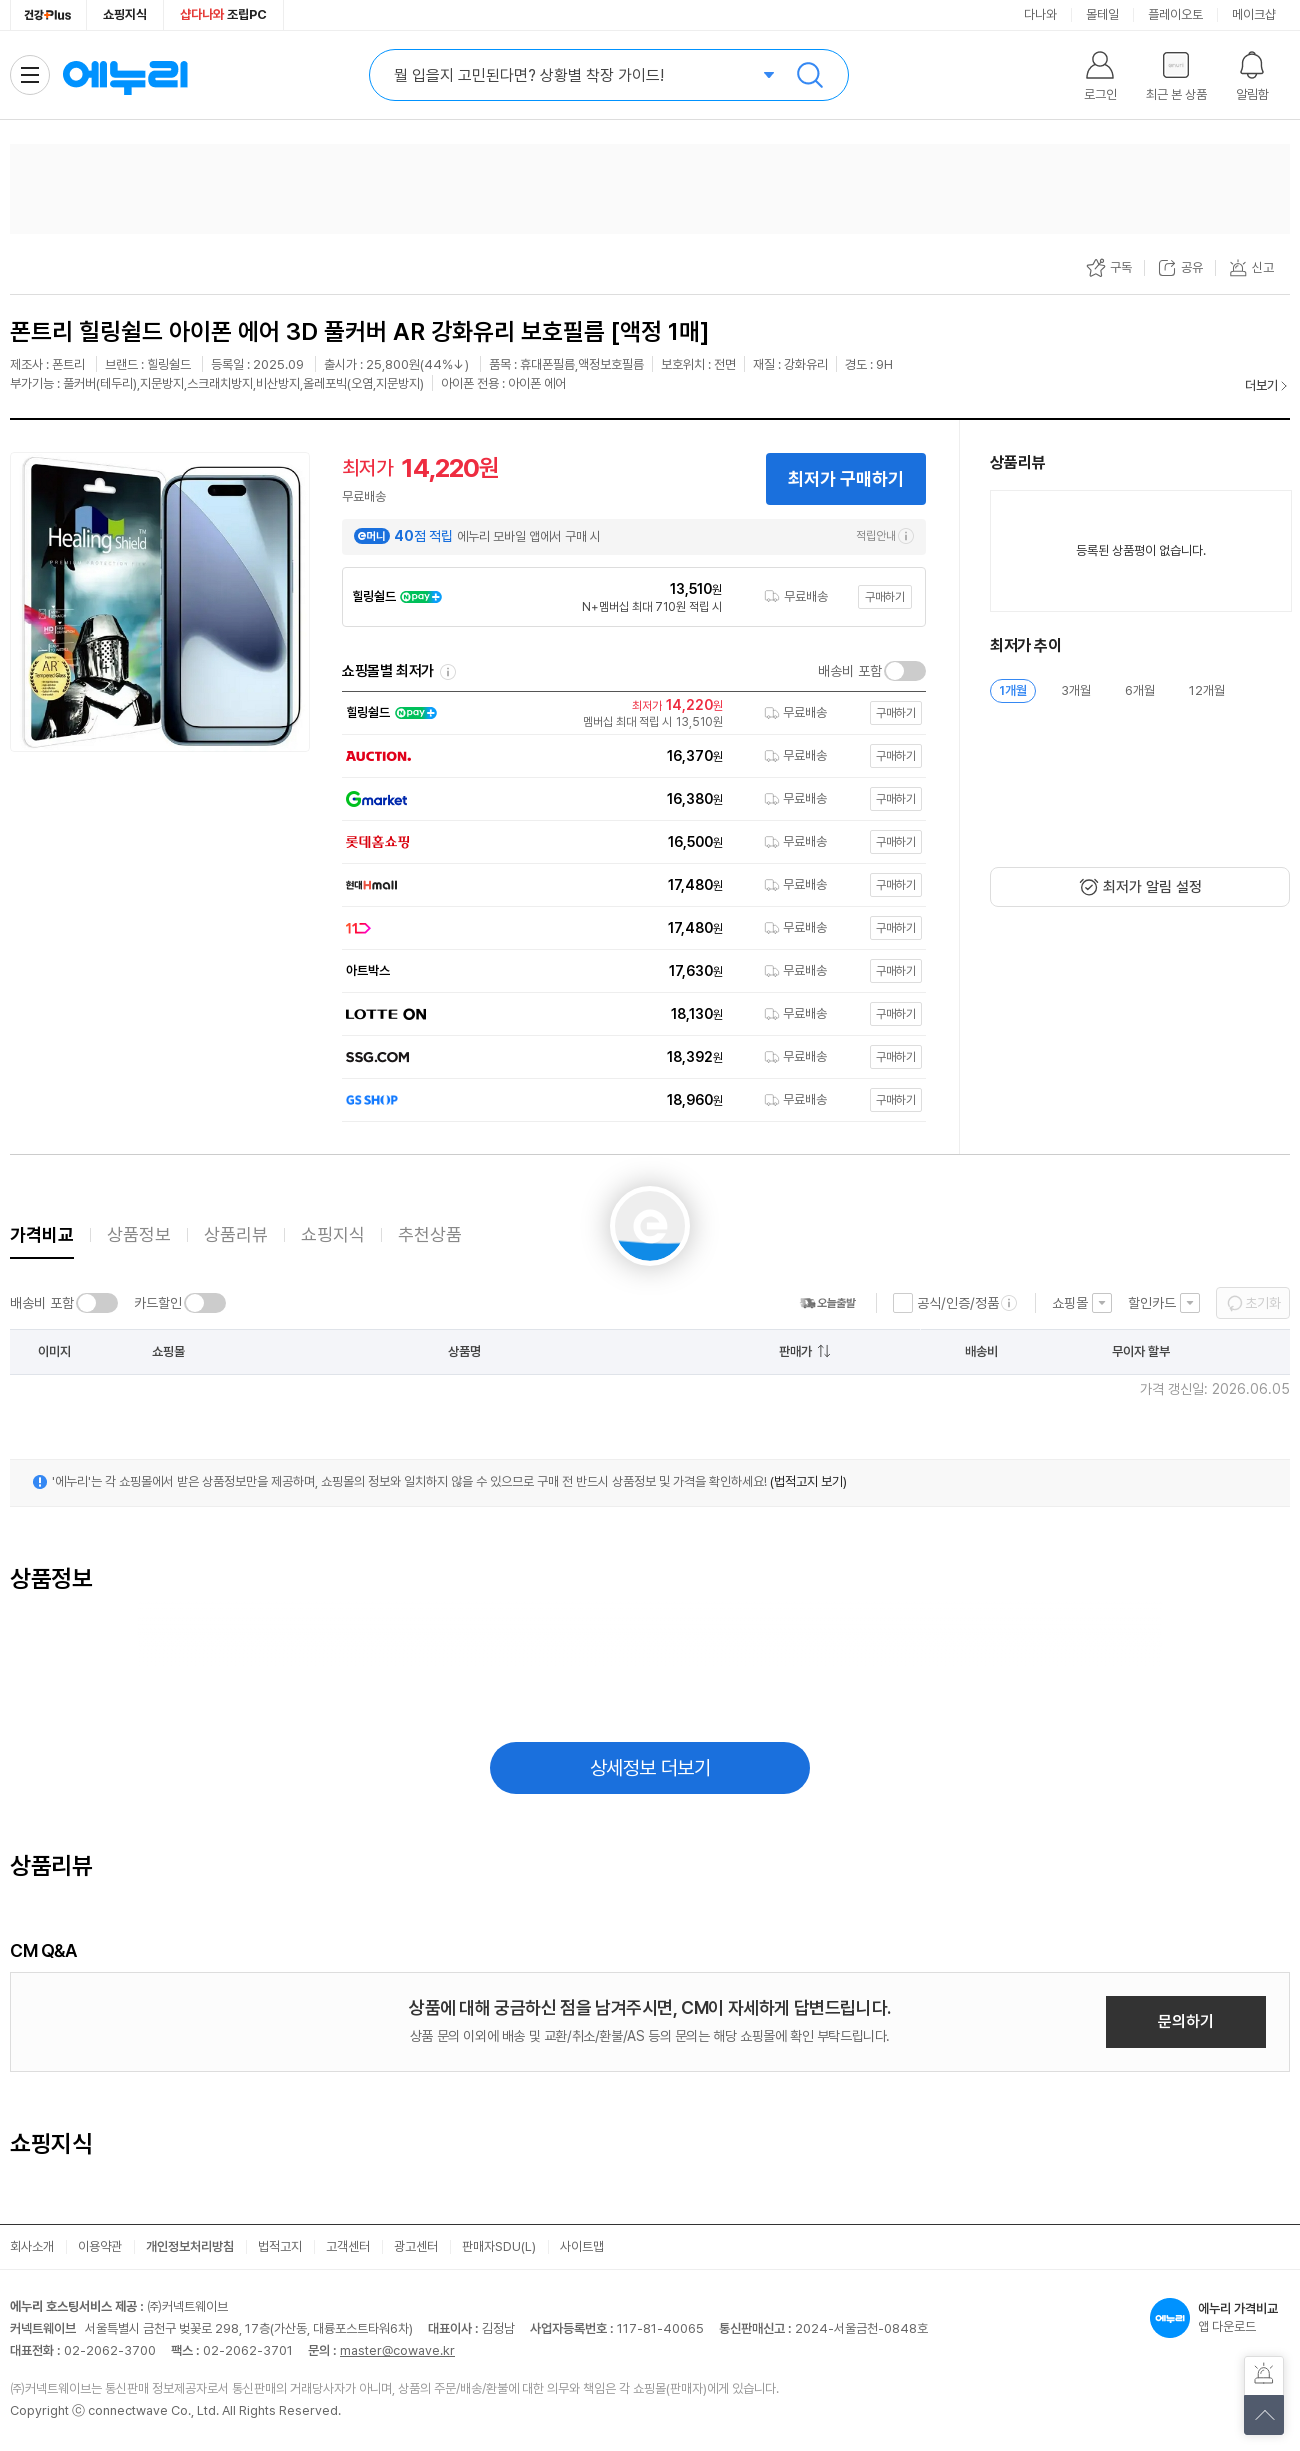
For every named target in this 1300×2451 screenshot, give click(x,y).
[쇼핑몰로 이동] (629, 713)
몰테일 (1102, 14)
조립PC (223, 14)
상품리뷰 (236, 1234)
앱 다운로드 (1220, 2318)
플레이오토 (1175, 14)
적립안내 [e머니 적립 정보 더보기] (885, 536)
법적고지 (280, 2246)
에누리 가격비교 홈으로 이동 (125, 75)
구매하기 (885, 597)
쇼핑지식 (125, 14)
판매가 (795, 1351)
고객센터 (348, 2246)
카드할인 (158, 1303)
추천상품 (430, 1234)
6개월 (1140, 690)
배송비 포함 (850, 671)
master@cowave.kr (397, 2350)
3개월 (1076, 690)
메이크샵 (1254, 14)
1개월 (1013, 690)
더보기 (1261, 385)
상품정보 (139, 1234)
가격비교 (42, 1234)
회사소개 (32, 2246)
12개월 (1207, 690)
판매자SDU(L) (499, 2246)
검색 (810, 75)
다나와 (1040, 14)
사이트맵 (582, 2246)
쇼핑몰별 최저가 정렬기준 (448, 672)
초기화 (1263, 1303)
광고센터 (416, 2246)
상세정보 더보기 (650, 1768)
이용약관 (100, 2246)
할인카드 (1152, 1303)
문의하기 (1186, 2021)
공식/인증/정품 (958, 1303)
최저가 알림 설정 (1152, 887)
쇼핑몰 (1070, 1303)
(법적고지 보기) (808, 1481)
